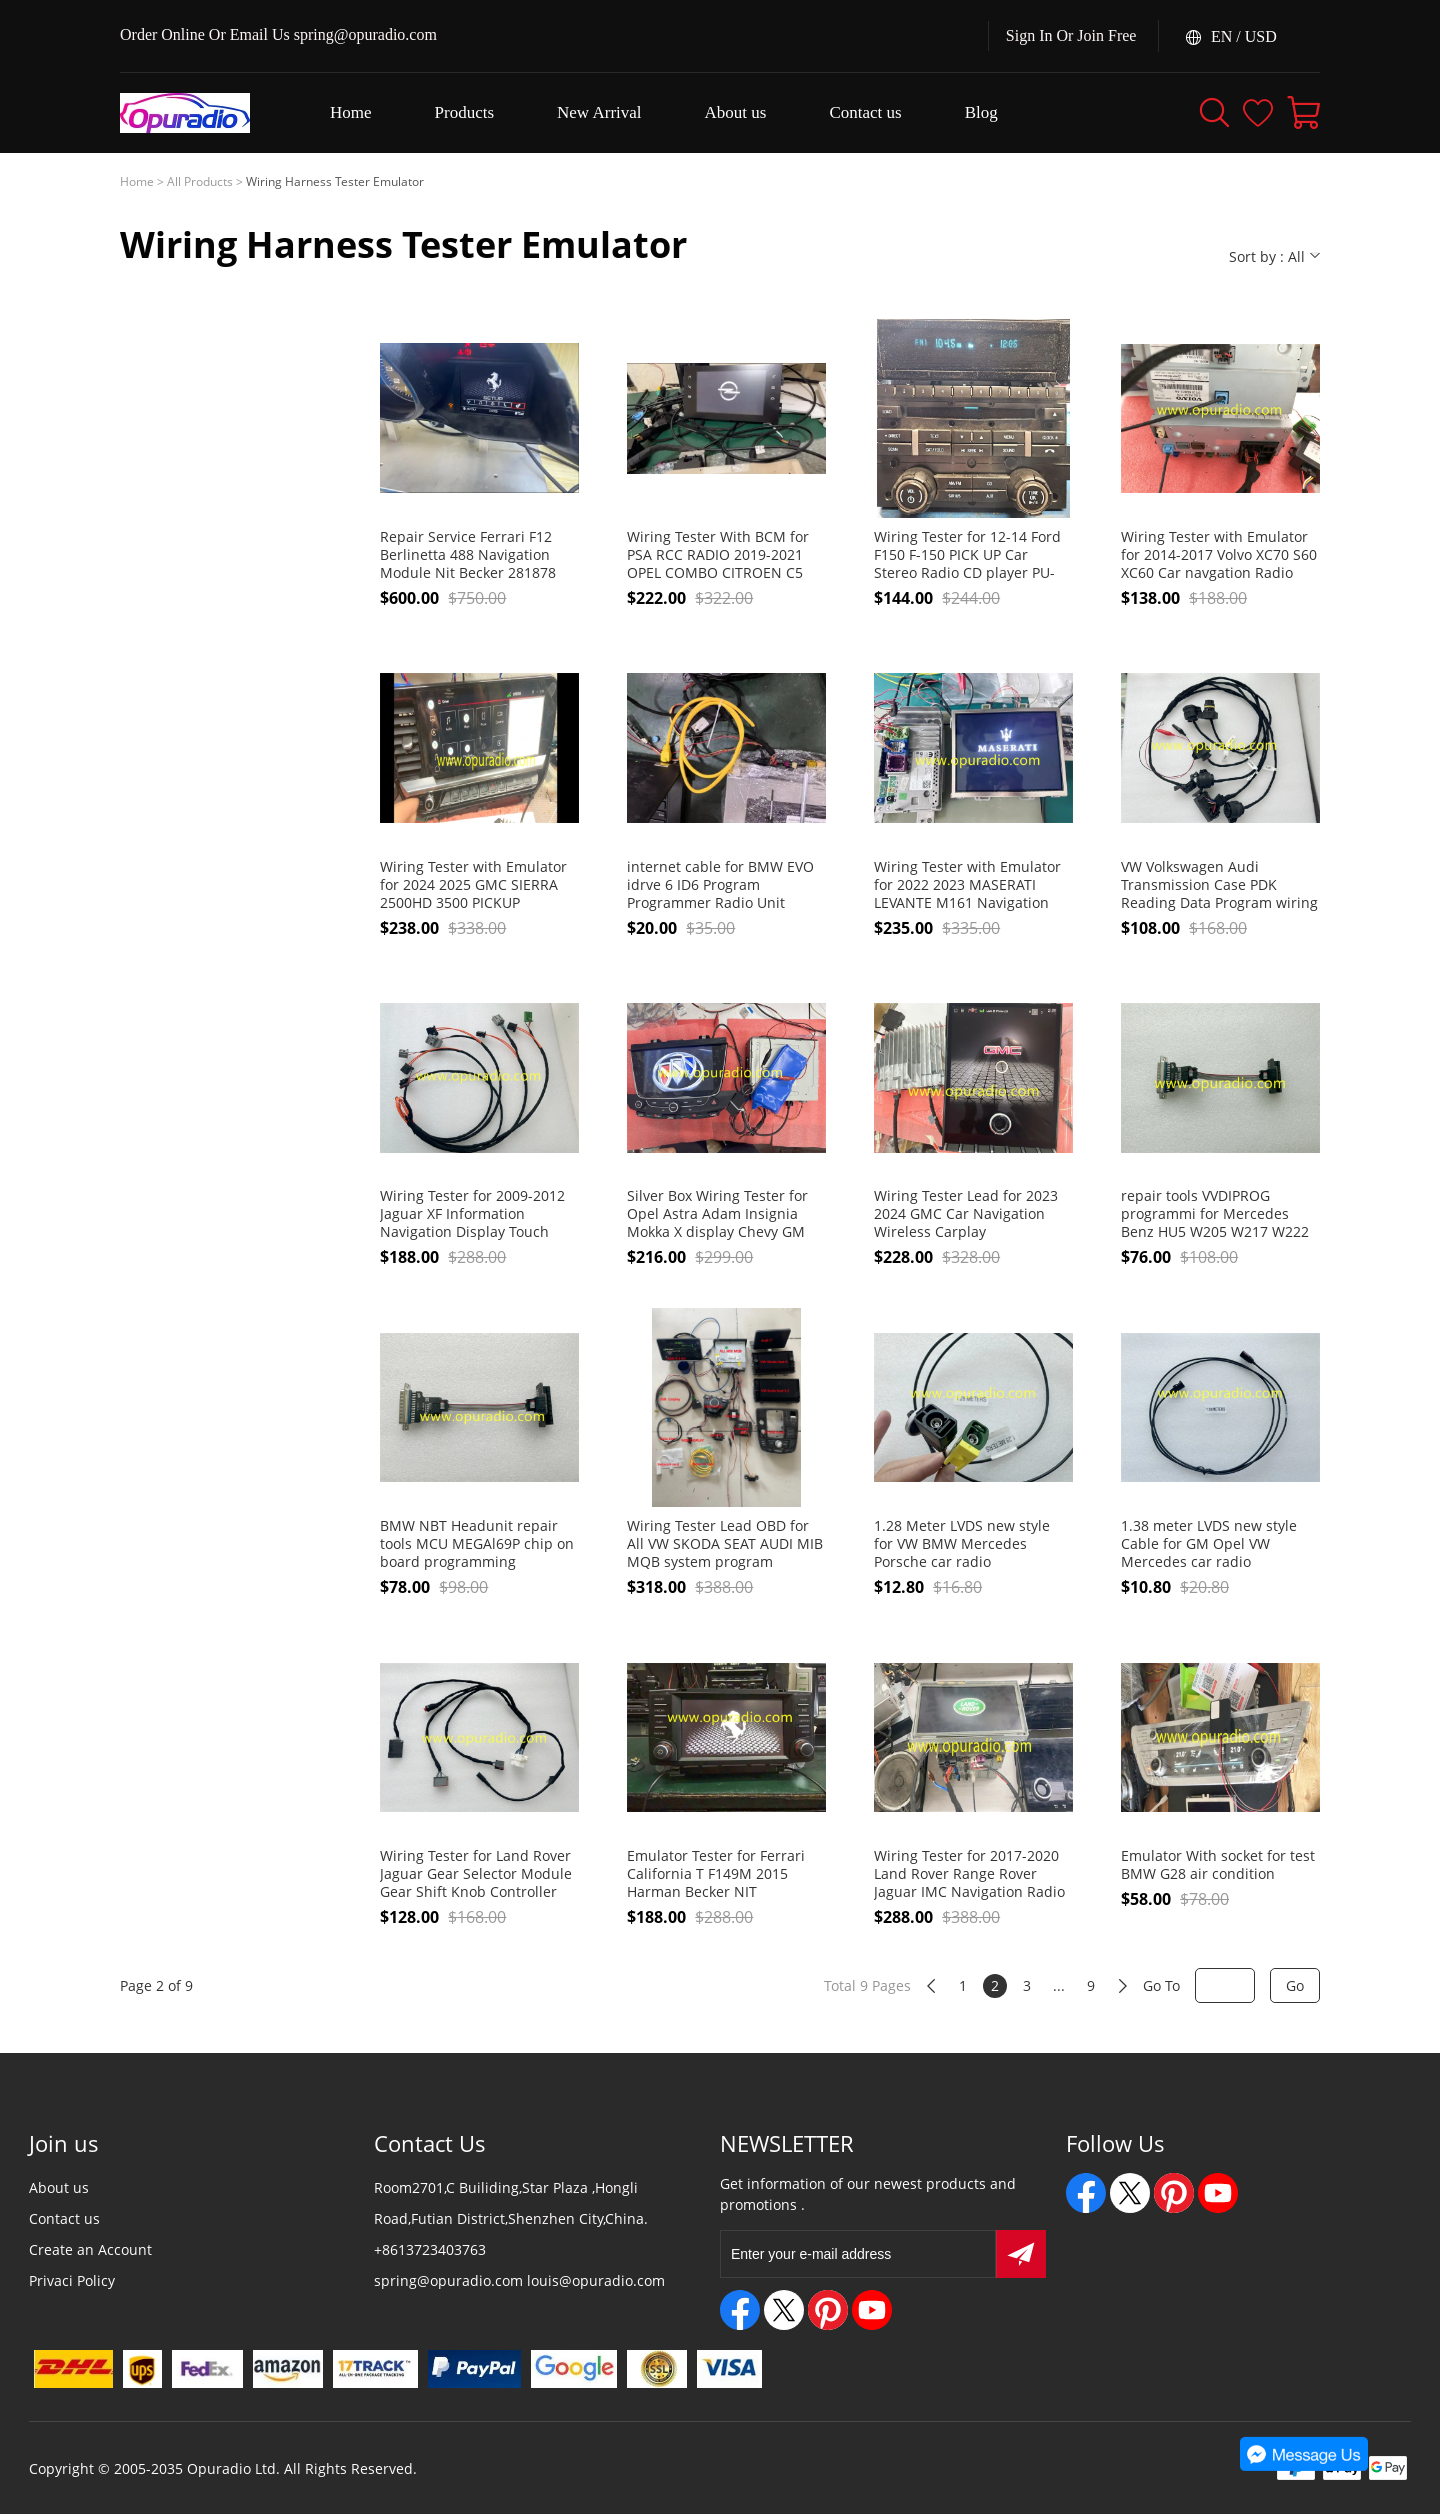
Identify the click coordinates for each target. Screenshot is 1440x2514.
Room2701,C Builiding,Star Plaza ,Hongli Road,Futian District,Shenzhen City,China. (511, 2203)
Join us (64, 2143)
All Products (200, 181)
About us (59, 2187)
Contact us (64, 2218)
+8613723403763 (430, 2249)
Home (137, 181)
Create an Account (90, 2249)
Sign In (1029, 35)
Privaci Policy (72, 2280)
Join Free (1106, 35)
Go (1295, 1985)
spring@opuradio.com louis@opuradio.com (519, 2280)
